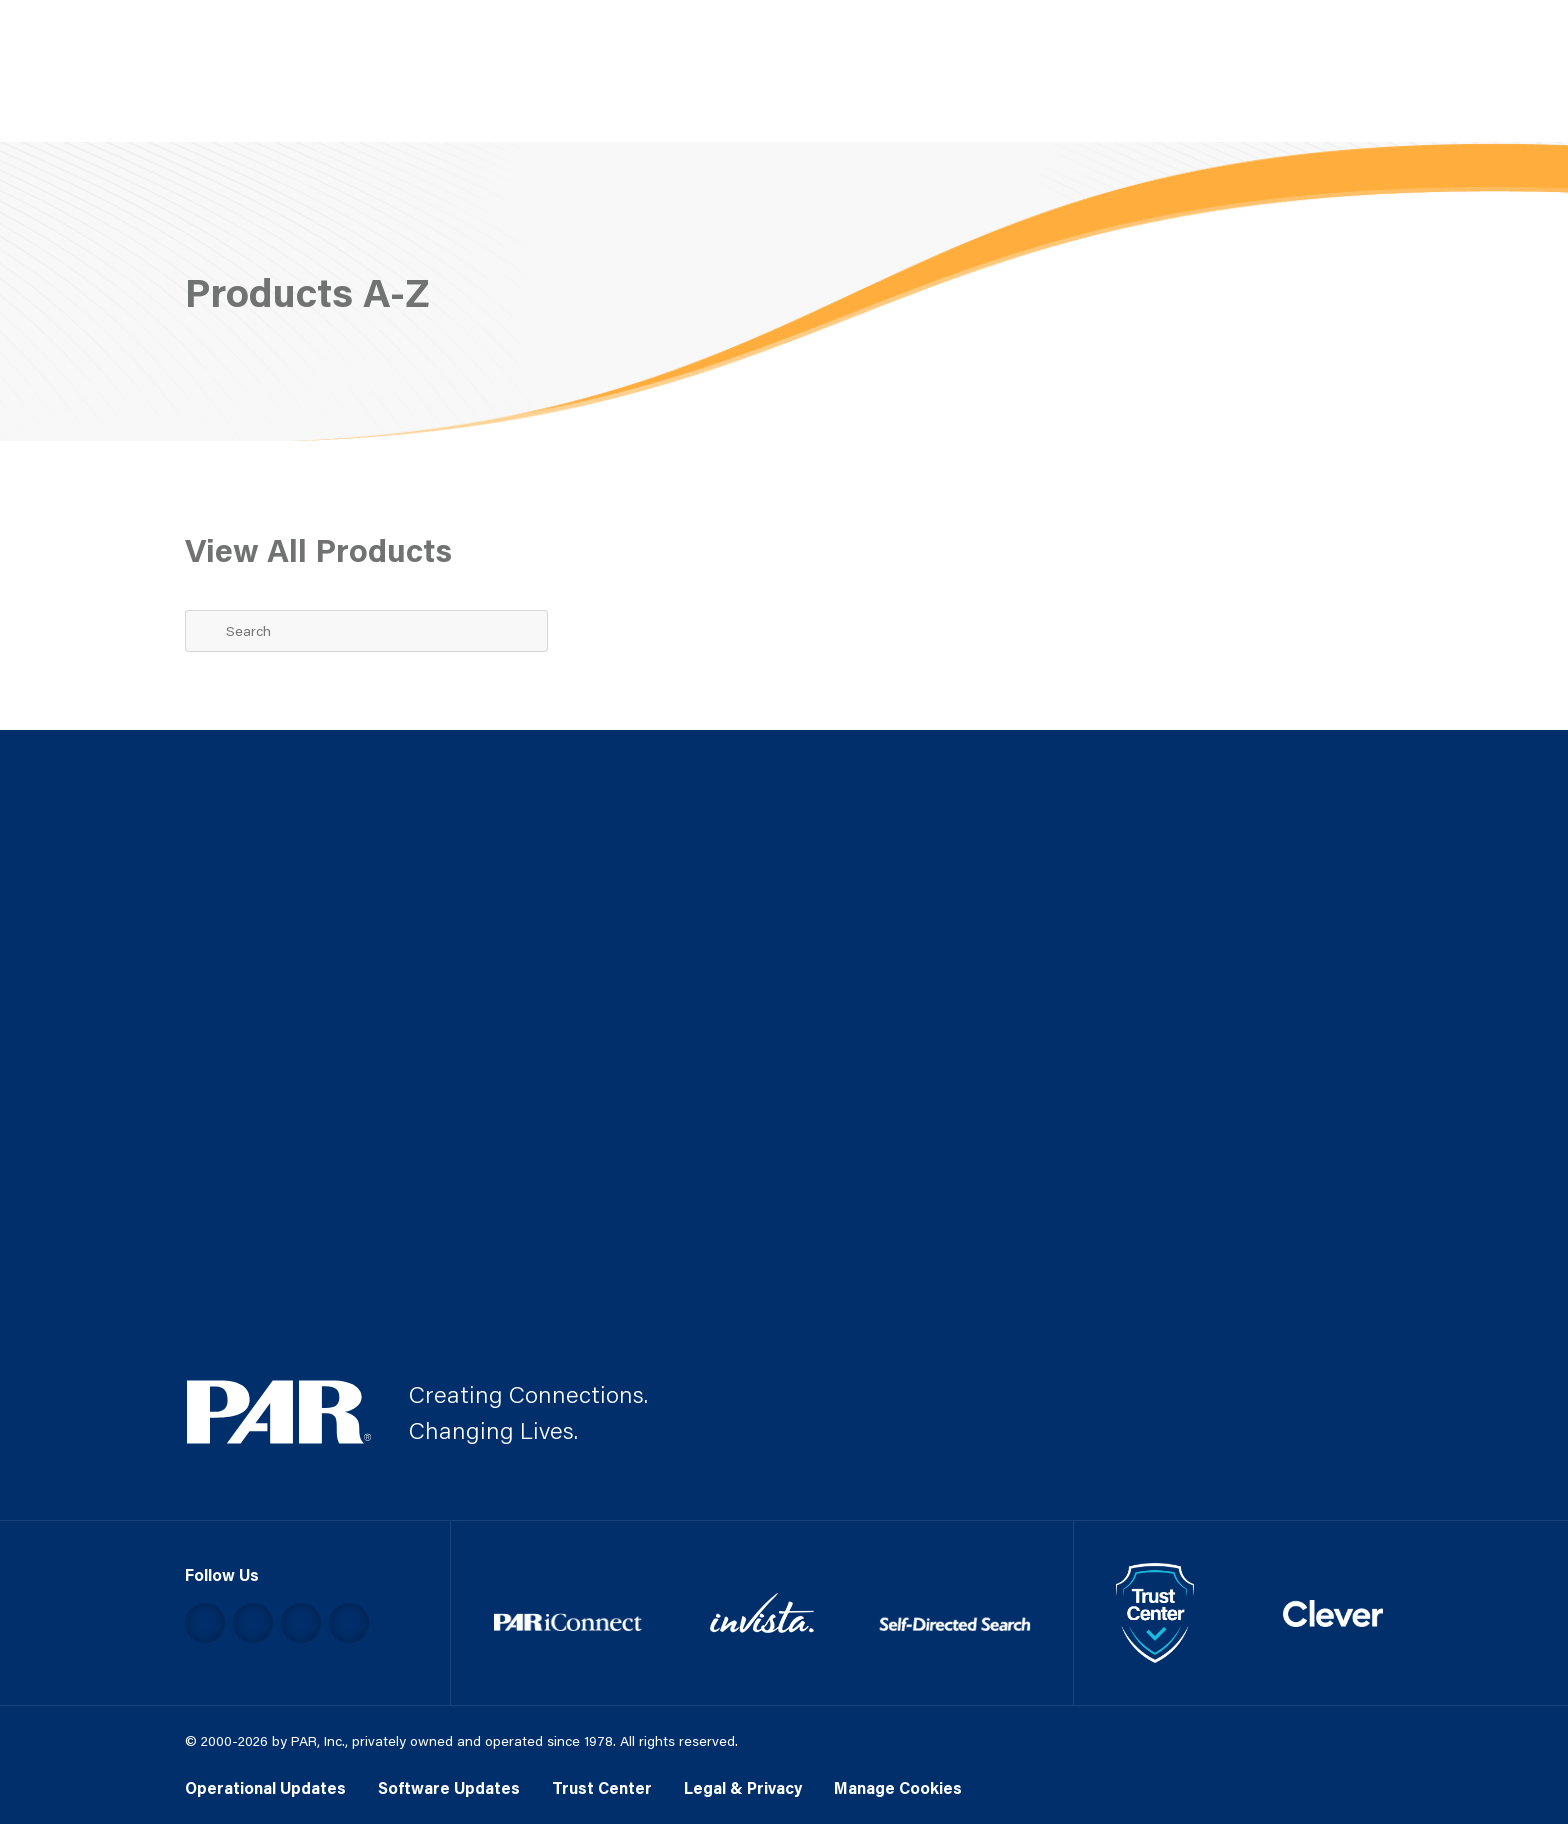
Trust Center (602, 1787)
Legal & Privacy (743, 1787)
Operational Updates (265, 1787)
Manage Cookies (898, 1787)
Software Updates (449, 1787)
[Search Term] (366, 631)
